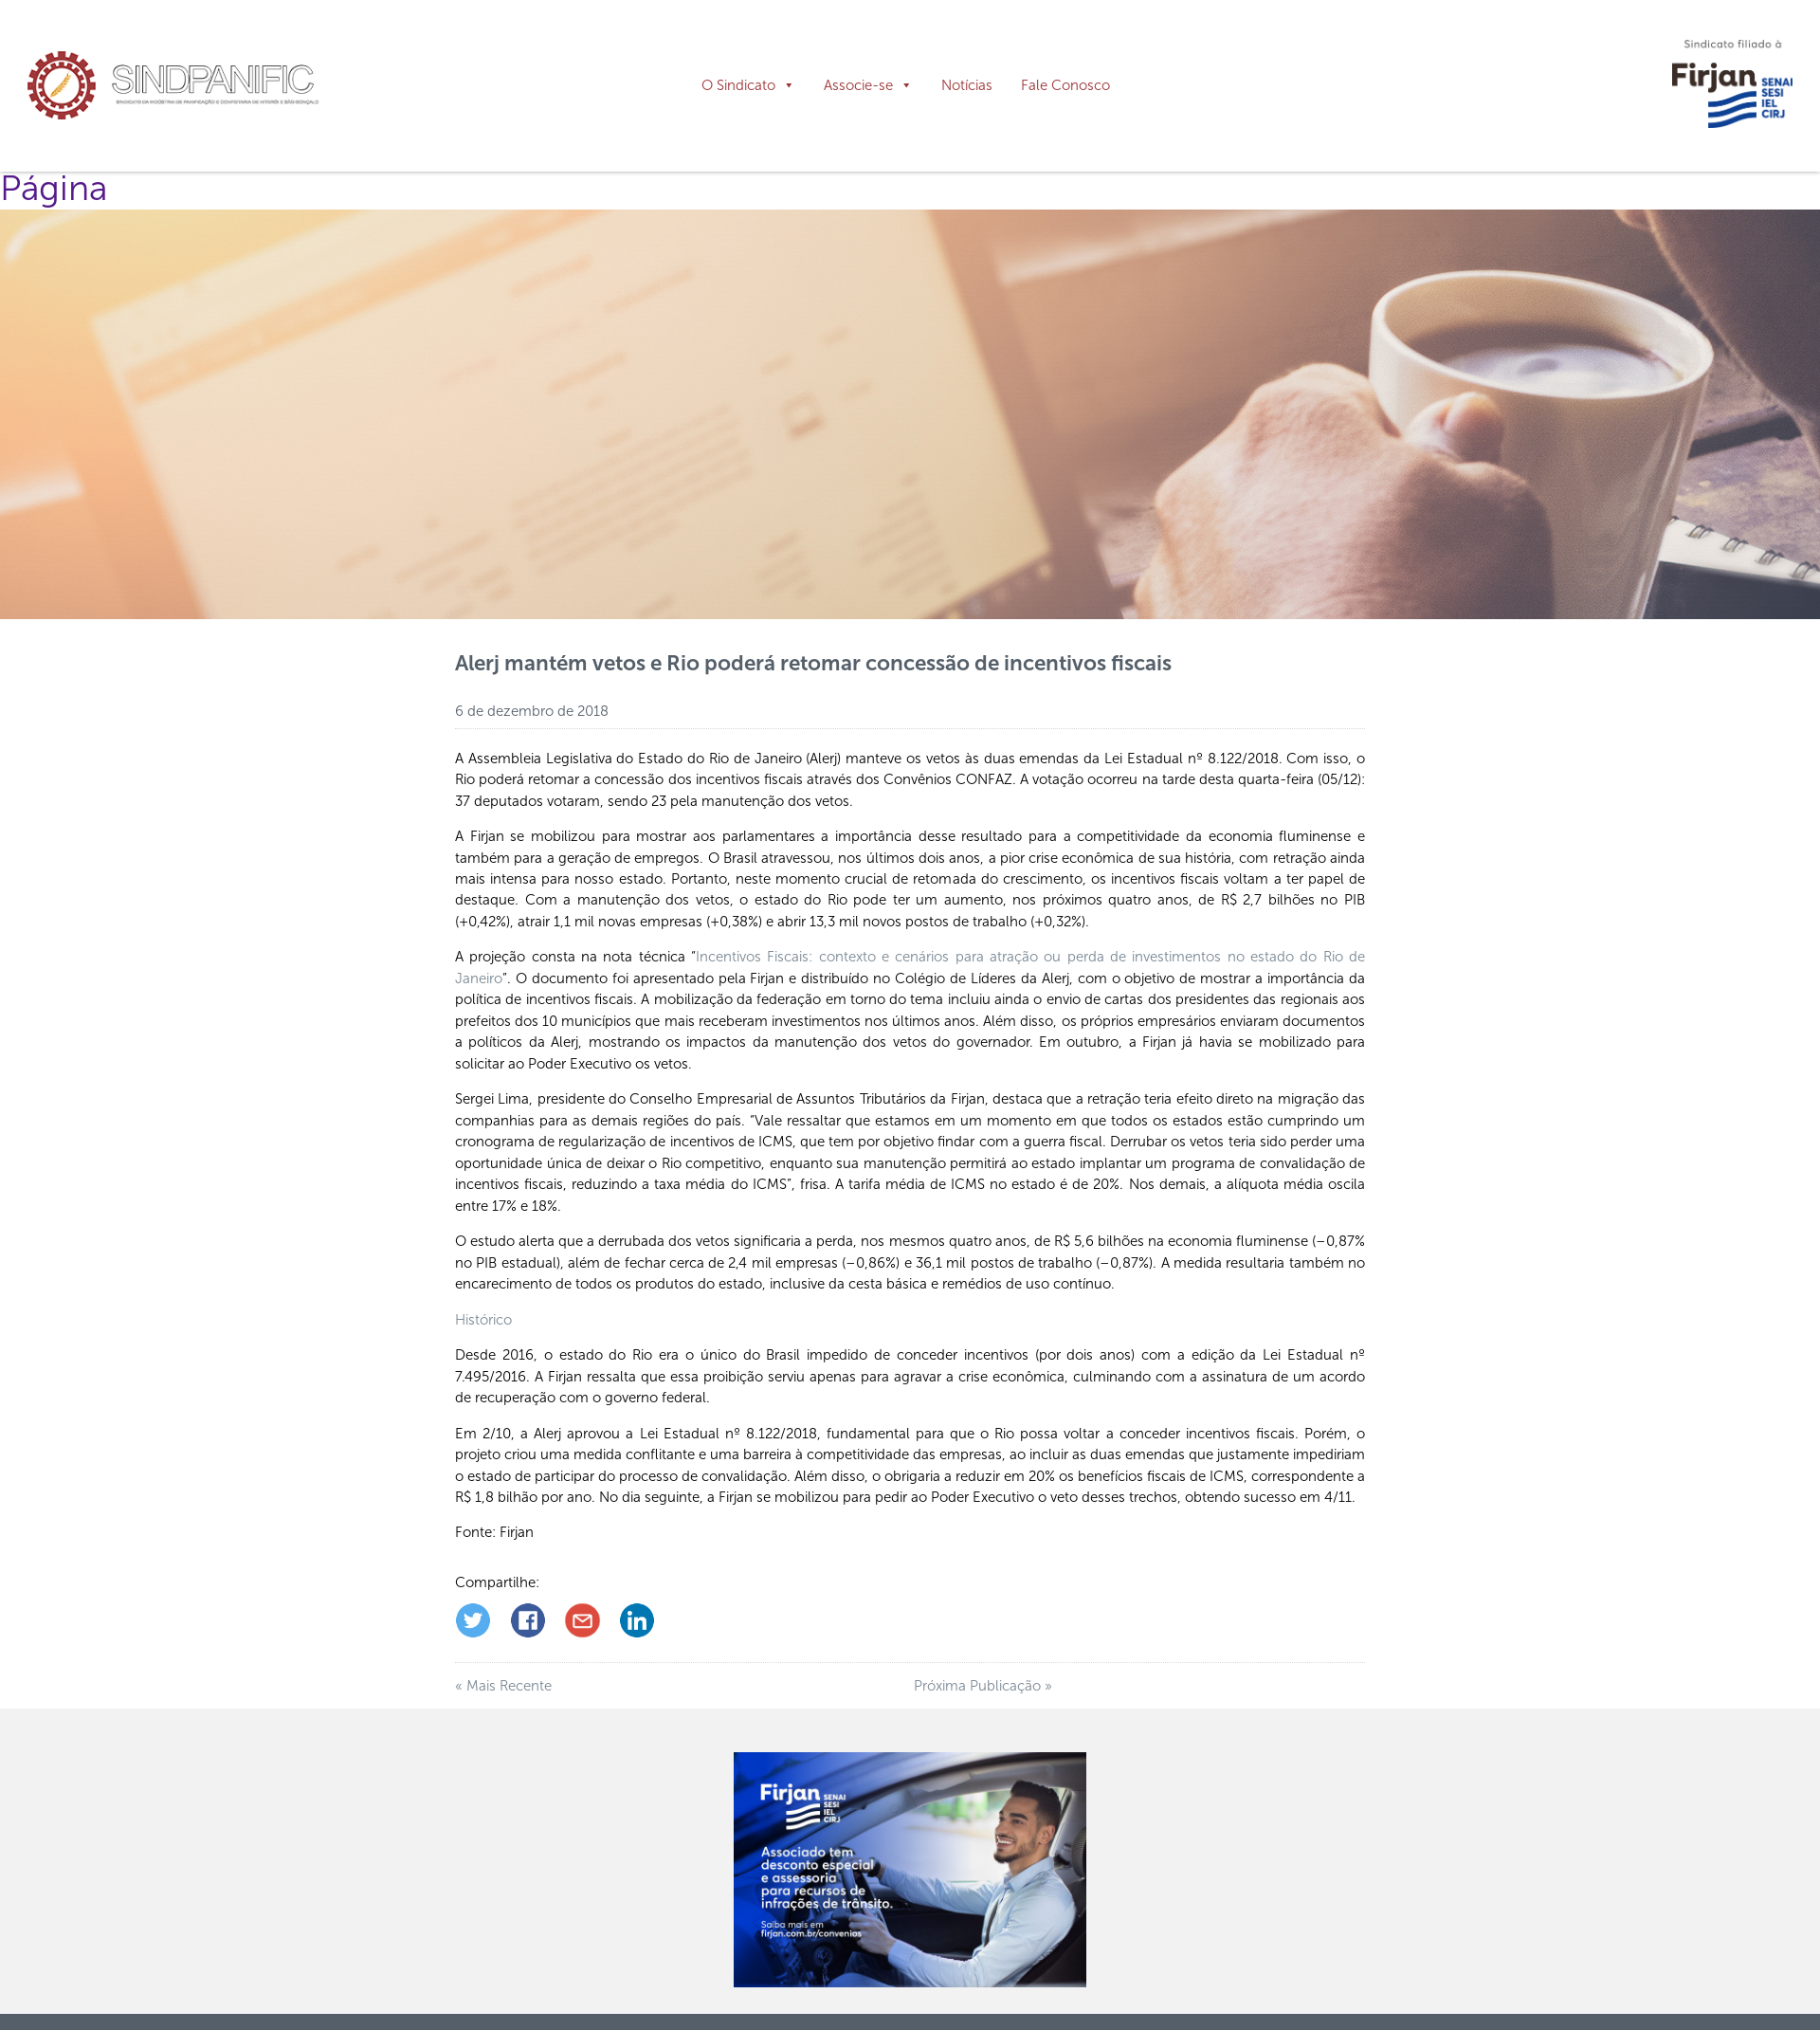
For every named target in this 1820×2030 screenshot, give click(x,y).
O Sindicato (738, 85)
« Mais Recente (503, 1674)
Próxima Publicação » (983, 1674)
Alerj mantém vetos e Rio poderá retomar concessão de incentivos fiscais (813, 652)
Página (53, 176)
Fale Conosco (1065, 85)
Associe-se (858, 85)
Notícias (966, 85)
